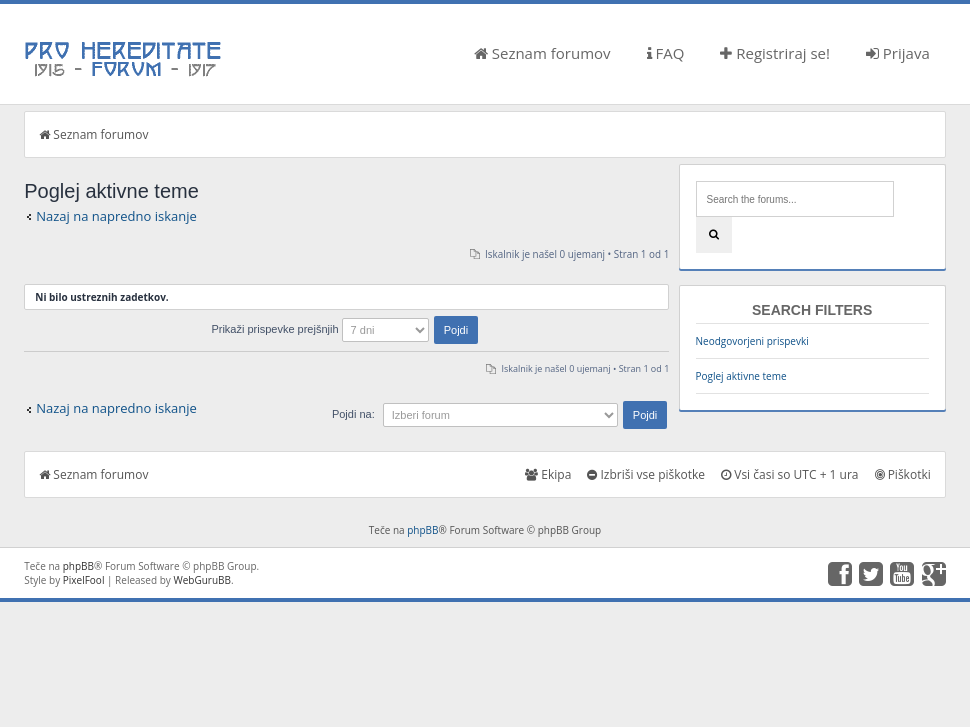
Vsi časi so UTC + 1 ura (789, 474)
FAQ (666, 53)
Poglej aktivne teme (741, 376)
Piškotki (903, 474)
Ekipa (548, 474)
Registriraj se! (775, 53)
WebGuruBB (202, 580)
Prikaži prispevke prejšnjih (344, 329)
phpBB (422, 530)
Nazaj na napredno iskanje (116, 216)
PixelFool (84, 580)
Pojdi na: (353, 414)
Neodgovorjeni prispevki (752, 341)
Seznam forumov (542, 53)
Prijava (898, 53)
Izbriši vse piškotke (646, 474)
